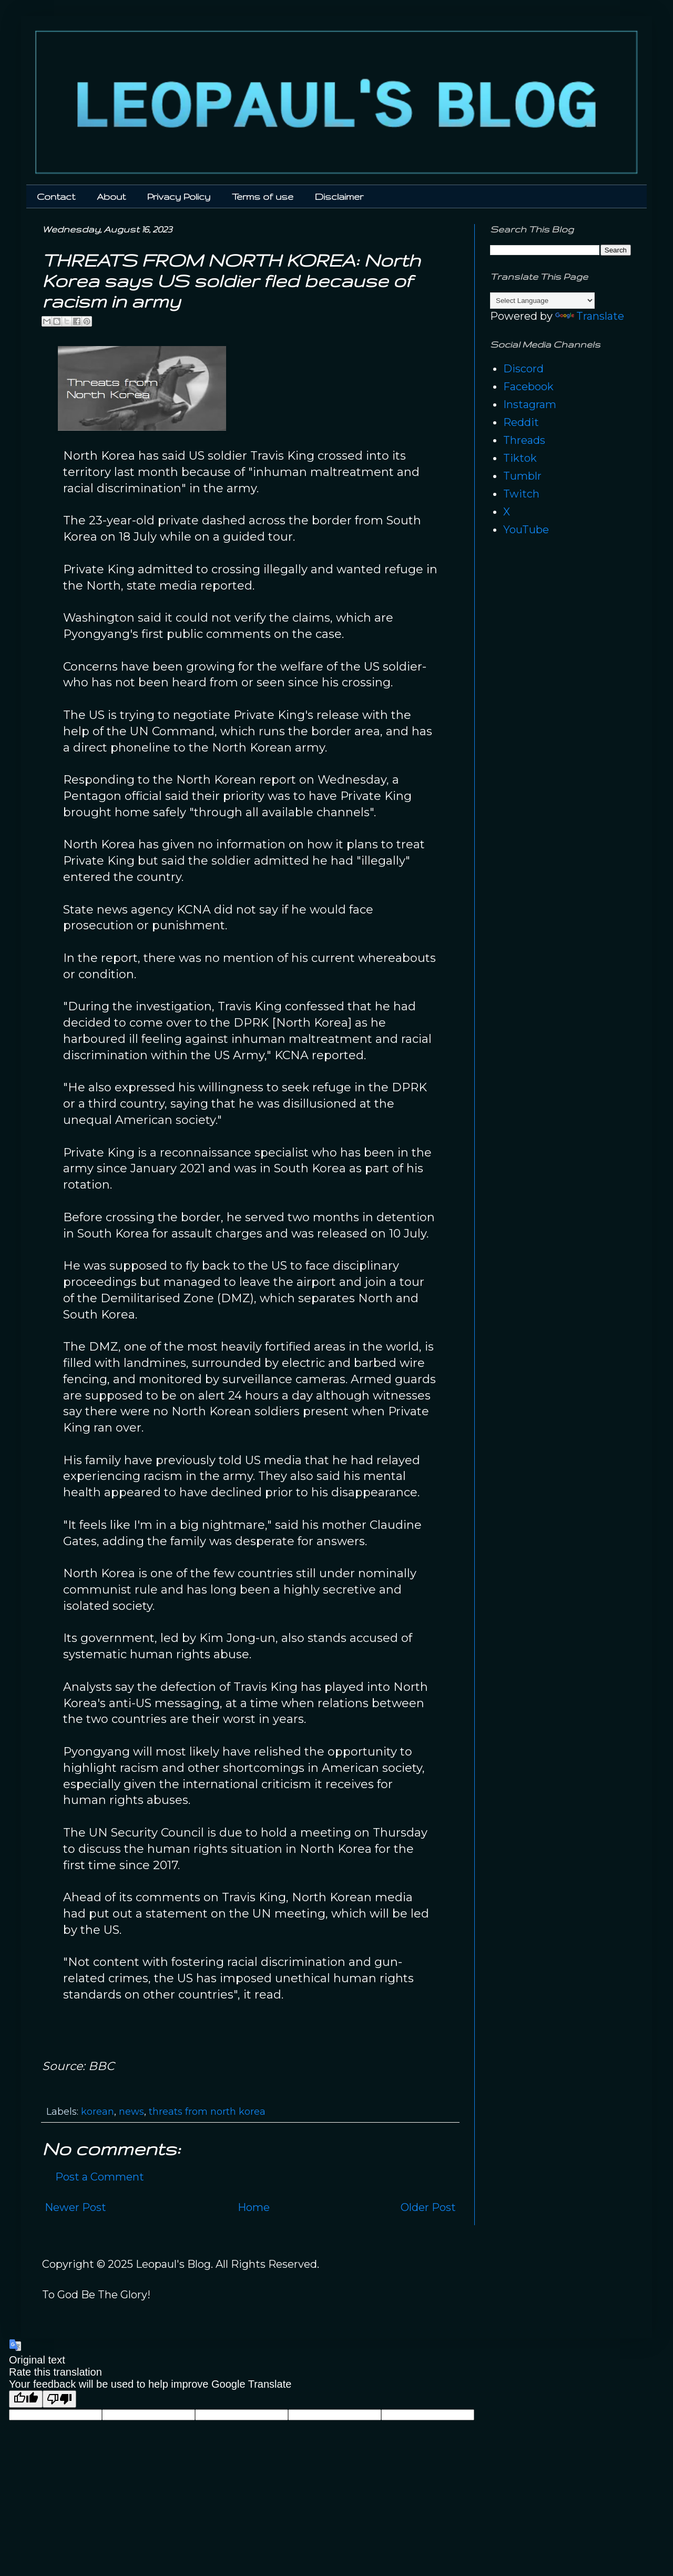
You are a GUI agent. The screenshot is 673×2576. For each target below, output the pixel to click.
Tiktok (520, 458)
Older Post (428, 2207)
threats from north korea (207, 2111)
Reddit (521, 422)
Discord (523, 368)
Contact (56, 196)
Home (254, 2207)
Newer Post (75, 2207)
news (131, 2111)
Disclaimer (339, 196)
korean (97, 2111)
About (111, 196)
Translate (589, 316)
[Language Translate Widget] (542, 300)
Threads (524, 440)
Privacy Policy (178, 196)
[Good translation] (26, 2399)
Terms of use (262, 196)
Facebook (528, 386)
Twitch (521, 494)
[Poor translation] (59, 2399)
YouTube (526, 529)
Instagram (529, 404)
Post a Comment (99, 2177)
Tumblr (522, 476)
